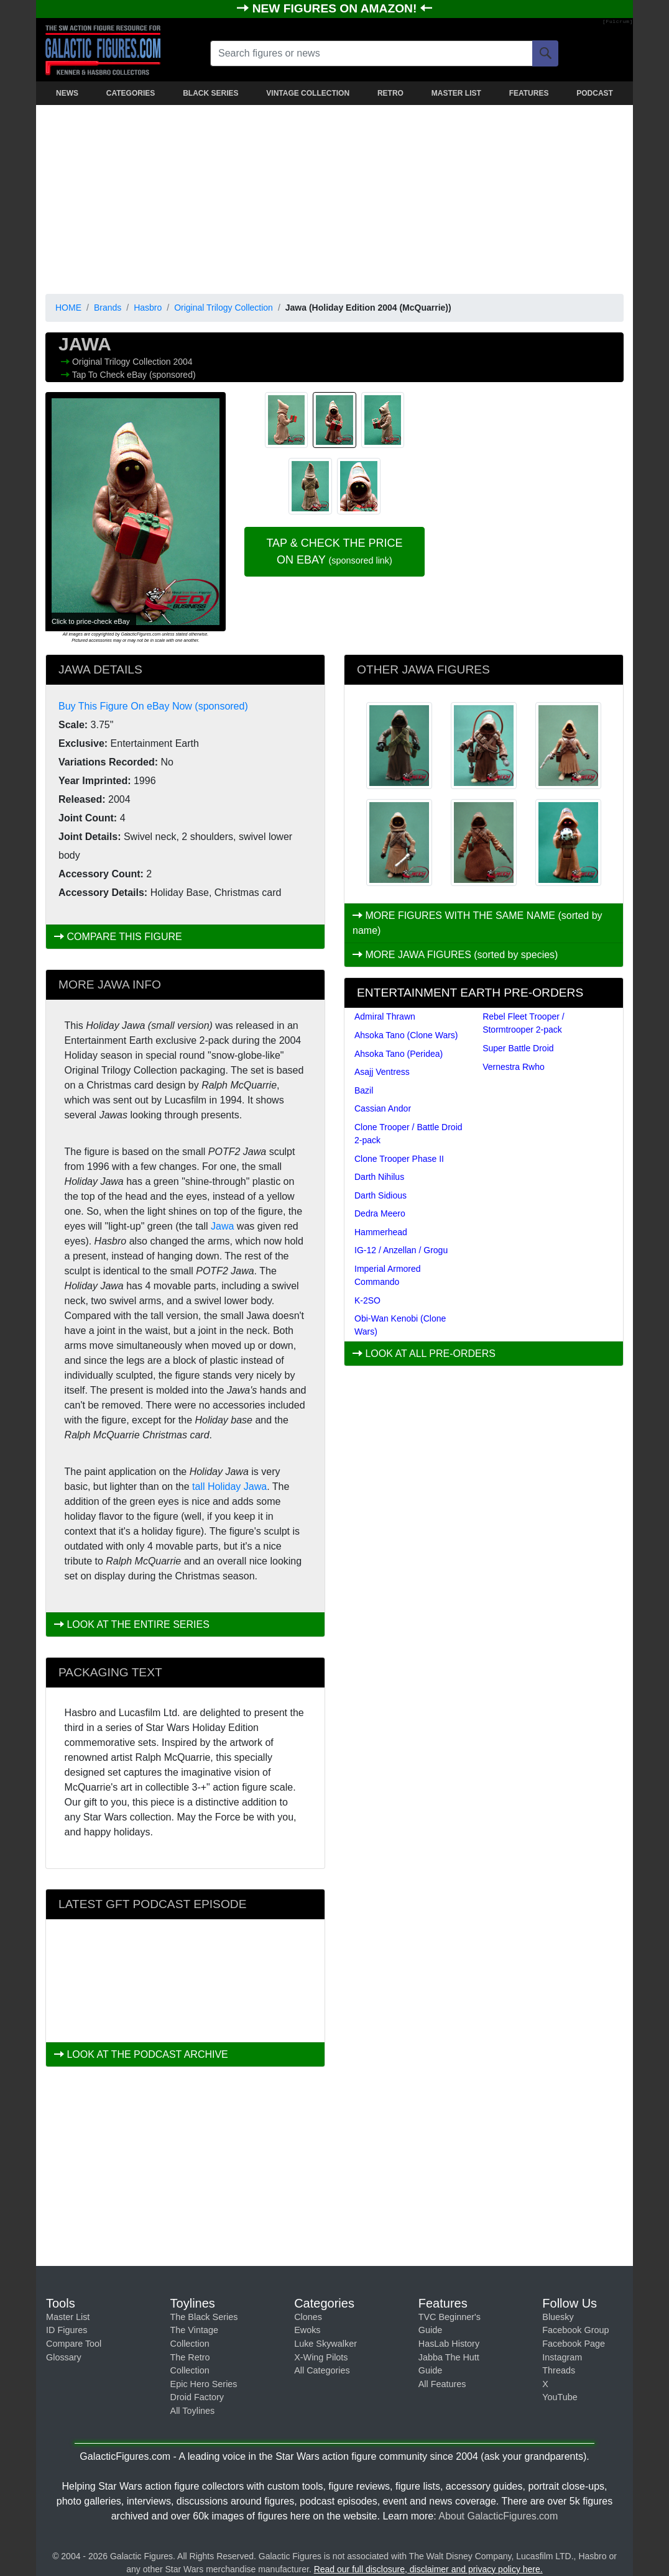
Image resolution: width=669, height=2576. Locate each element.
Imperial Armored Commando (387, 1275)
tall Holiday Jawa (229, 1486)
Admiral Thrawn (384, 1016)
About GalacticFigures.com (498, 2516)
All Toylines (192, 2411)
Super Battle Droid (517, 1048)
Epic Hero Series (204, 2384)
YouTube (560, 2397)
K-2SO (367, 1300)
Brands (107, 308)
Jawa (222, 1226)
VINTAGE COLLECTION (307, 93)
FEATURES (529, 93)
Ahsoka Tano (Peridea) (398, 1054)
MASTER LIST (456, 93)
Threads (558, 2370)
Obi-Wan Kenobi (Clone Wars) (400, 1324)
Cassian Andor (382, 1108)
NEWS (67, 93)
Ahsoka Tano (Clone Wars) (406, 1035)
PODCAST (594, 93)
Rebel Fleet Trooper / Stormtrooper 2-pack (523, 1023)
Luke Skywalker (325, 2344)
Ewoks (307, 2330)
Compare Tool (73, 2344)
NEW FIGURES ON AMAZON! (336, 8)
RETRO (390, 93)
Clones (308, 2317)
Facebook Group (575, 2330)
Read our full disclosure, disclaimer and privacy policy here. (428, 2569)
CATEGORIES (130, 93)
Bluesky (557, 2317)
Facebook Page (573, 2344)
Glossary (63, 2357)
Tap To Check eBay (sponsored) (134, 375)
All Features (442, 2384)
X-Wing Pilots (321, 2357)
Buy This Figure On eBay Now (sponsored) (153, 706)
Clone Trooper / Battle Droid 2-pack (408, 1133)
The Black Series (204, 2317)
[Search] (545, 53)
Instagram (562, 2357)
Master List (68, 2317)
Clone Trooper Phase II (399, 1159)
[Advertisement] (334, 197)
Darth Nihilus (379, 1177)
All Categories (322, 2370)
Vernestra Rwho (513, 1067)
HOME (68, 308)
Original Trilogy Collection (223, 308)
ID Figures (66, 2330)
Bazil (363, 1090)
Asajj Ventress (382, 1072)
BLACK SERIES (210, 93)
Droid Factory (197, 2397)
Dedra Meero (379, 1213)
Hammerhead (380, 1232)
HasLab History (448, 2344)
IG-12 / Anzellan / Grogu (401, 1250)
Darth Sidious (380, 1195)
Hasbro (148, 308)
